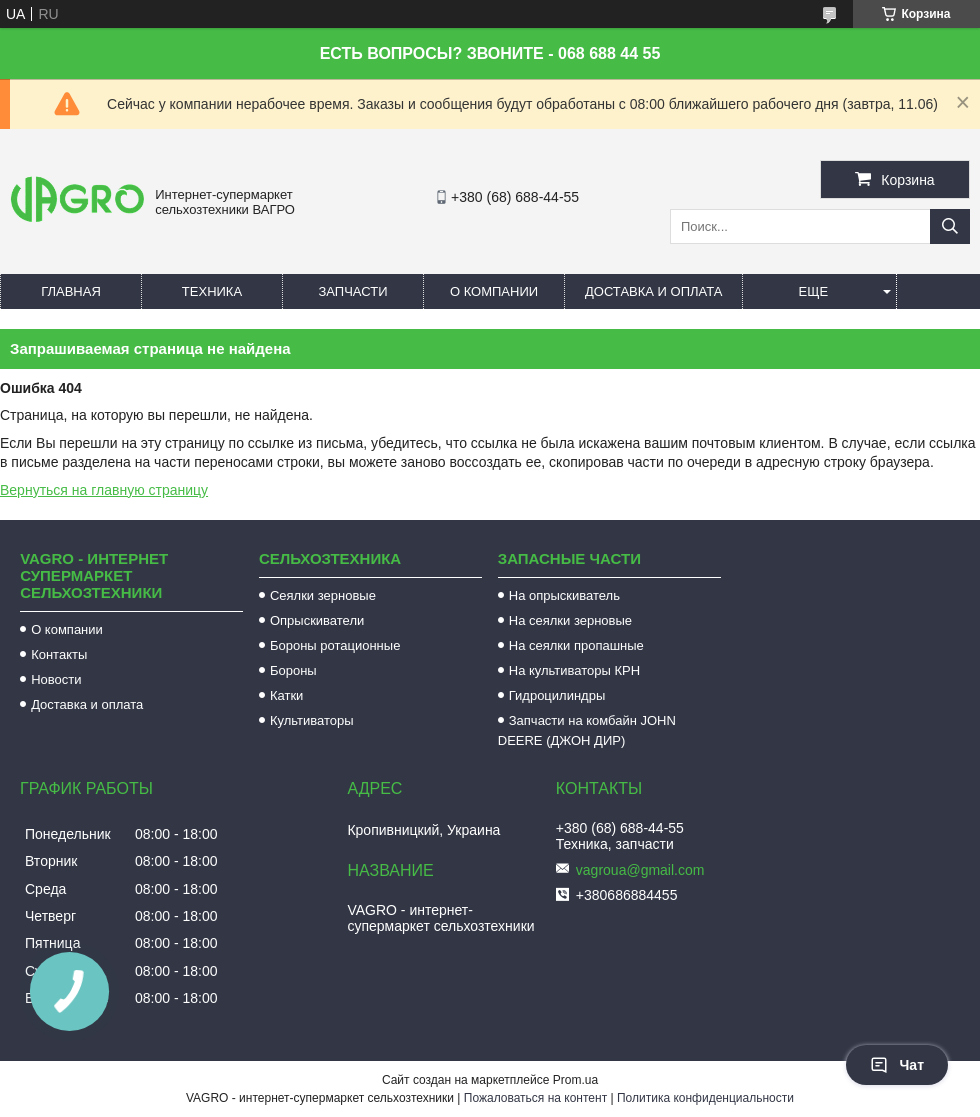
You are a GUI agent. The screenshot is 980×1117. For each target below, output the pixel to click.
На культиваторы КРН (574, 670)
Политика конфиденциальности (705, 1098)
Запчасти (352, 291)
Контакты (59, 654)
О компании (494, 291)
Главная (71, 291)
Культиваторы (312, 720)
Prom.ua (575, 1080)
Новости (56, 679)
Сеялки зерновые (323, 595)
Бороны (293, 670)
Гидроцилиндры (557, 695)
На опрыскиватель (564, 595)
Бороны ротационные (335, 645)
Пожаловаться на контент (535, 1098)
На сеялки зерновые (570, 620)
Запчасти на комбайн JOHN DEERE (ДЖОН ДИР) (587, 730)
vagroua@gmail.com (640, 870)
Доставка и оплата (653, 291)
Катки (286, 695)
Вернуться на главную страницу (104, 490)
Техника (212, 291)
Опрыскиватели (317, 620)
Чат (897, 1065)
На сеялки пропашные (576, 645)
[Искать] (950, 226)
